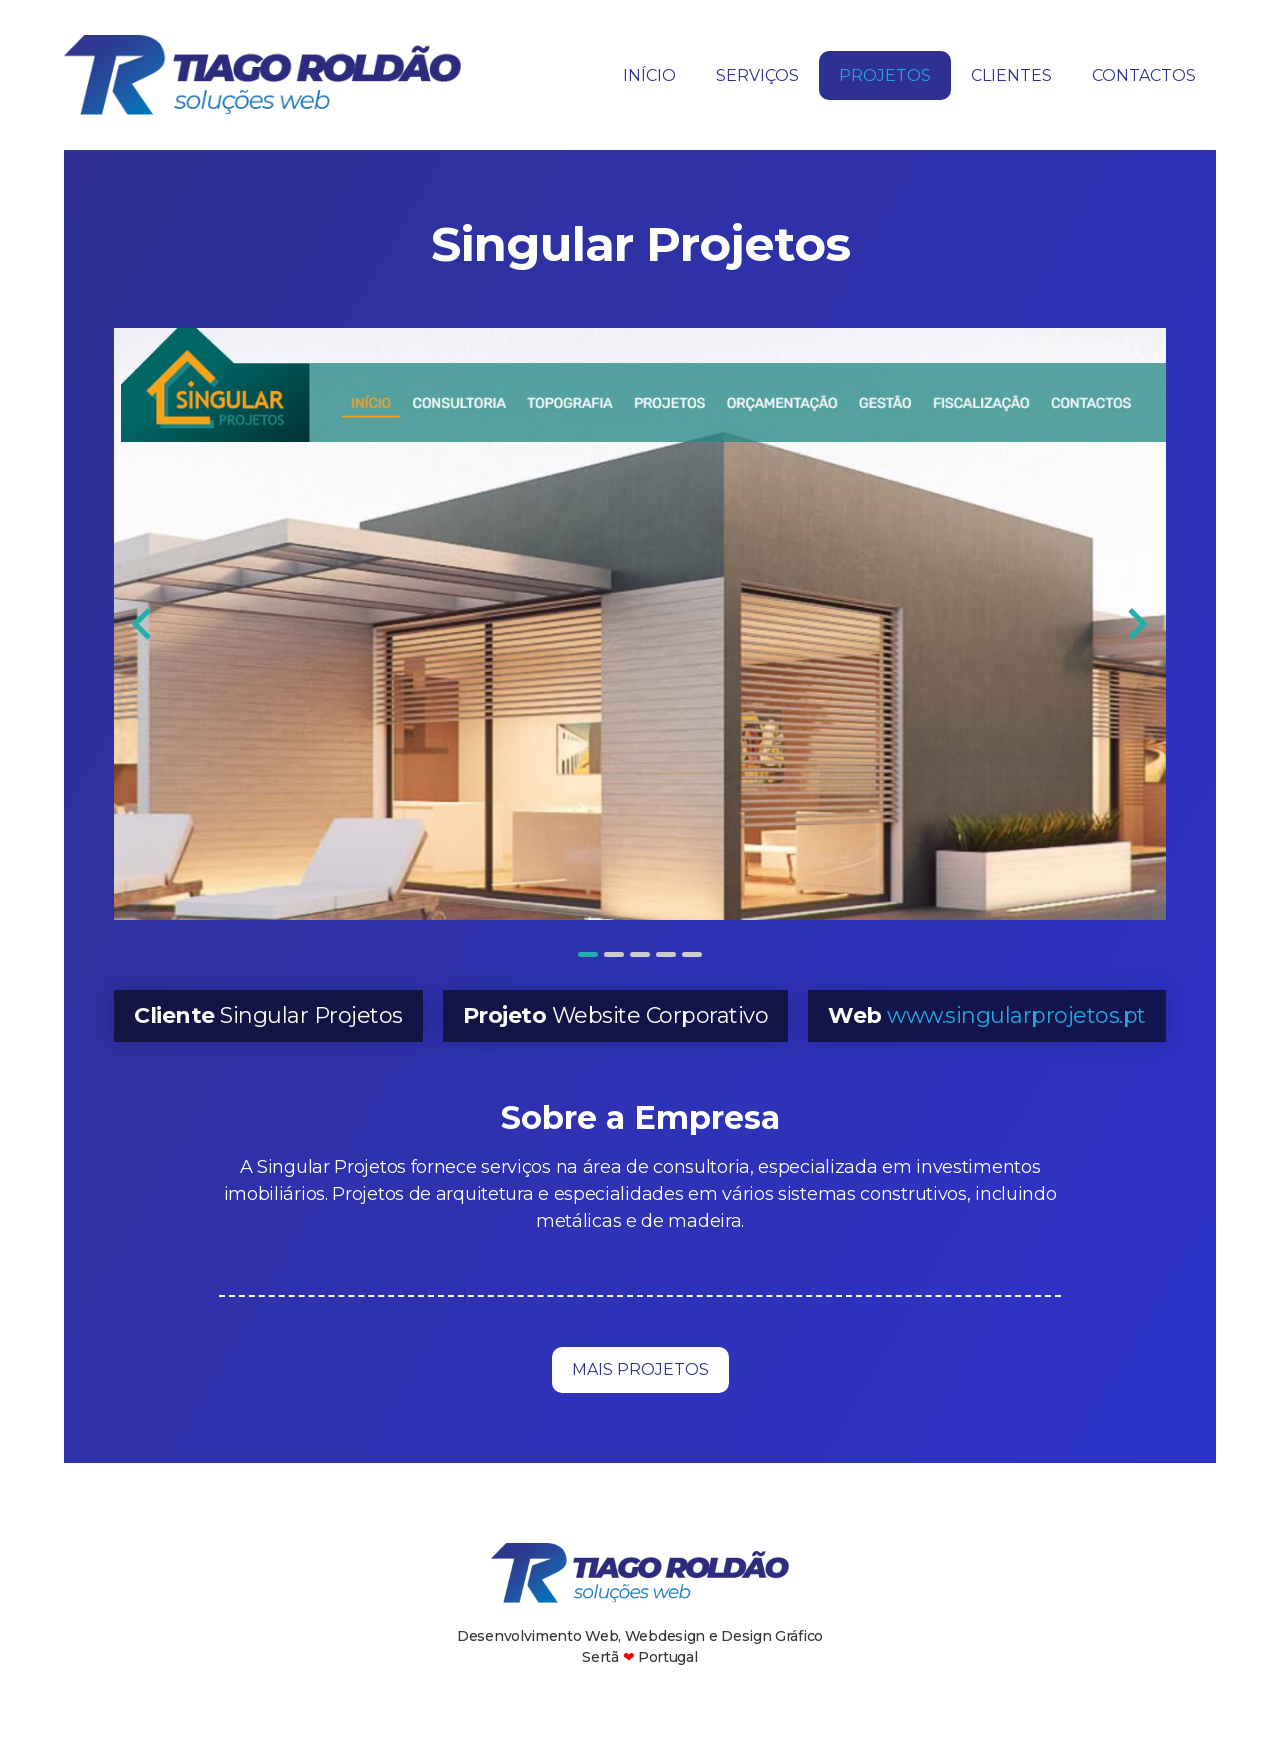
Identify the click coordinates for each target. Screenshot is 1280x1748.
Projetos (885, 75)
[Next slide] (1135, 623)
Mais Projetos (640, 1369)
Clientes (1011, 75)
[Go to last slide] (143, 623)
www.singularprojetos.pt (1016, 1015)
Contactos (1144, 75)
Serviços (757, 75)
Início (649, 75)
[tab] (588, 954)
